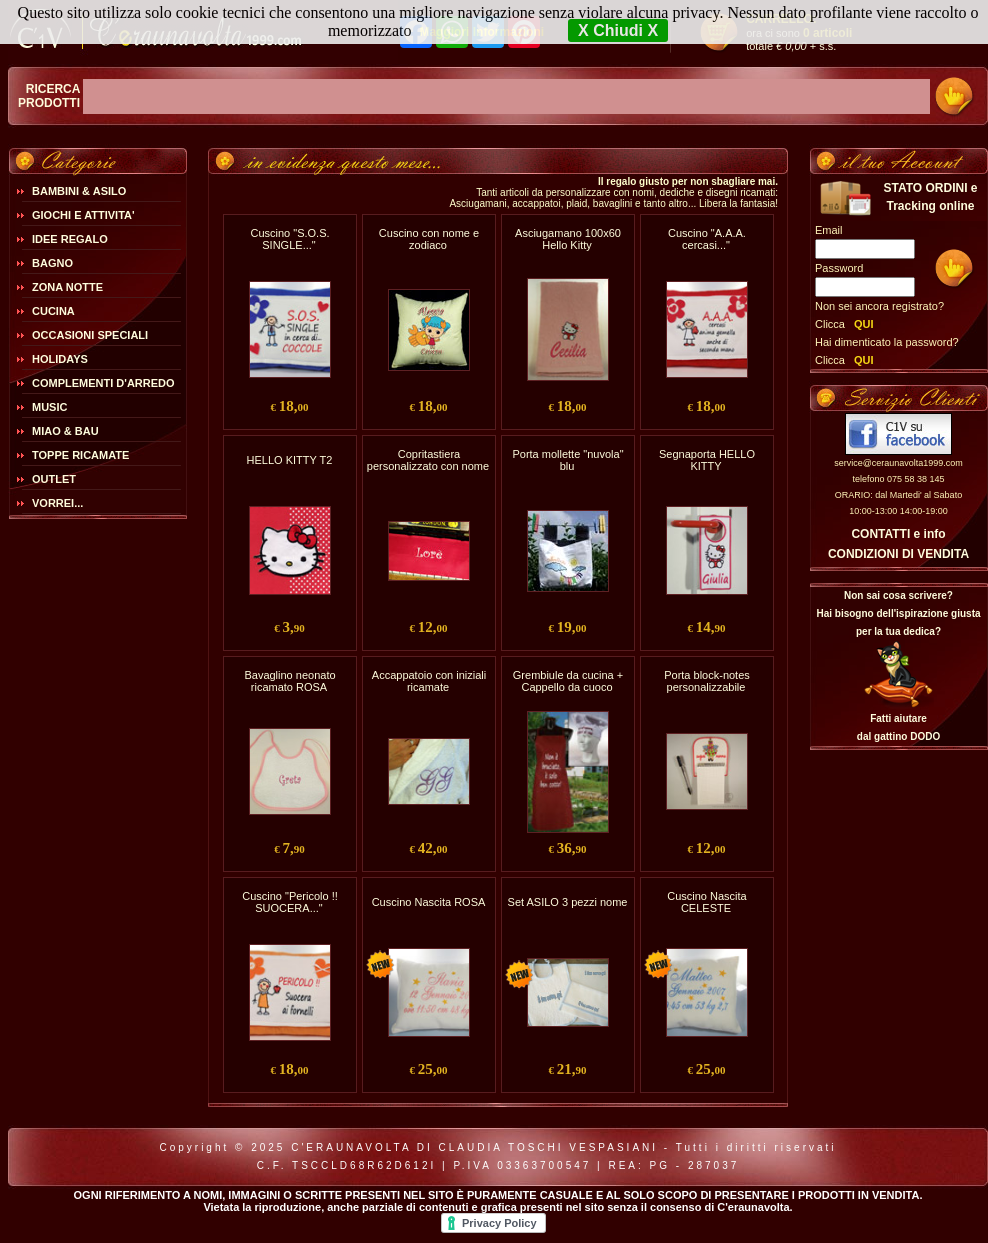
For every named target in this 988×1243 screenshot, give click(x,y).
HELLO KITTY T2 (290, 460)
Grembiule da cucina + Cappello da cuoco (568, 681)
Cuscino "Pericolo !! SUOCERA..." (290, 902)
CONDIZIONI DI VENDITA (898, 554)
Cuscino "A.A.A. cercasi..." (707, 239)
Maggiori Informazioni (481, 32)
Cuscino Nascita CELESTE (706, 902)
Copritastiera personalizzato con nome (428, 460)
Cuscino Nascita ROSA (429, 902)
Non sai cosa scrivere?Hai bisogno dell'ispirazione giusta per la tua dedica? (898, 613)
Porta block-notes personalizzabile (707, 681)
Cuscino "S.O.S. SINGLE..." (289, 239)
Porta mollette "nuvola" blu (567, 460)
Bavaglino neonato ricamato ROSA (289, 681)
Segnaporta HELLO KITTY (707, 460)
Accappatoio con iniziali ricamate (429, 681)
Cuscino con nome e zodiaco (429, 239)
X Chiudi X (618, 30)
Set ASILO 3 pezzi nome (568, 902)
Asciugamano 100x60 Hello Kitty (568, 239)
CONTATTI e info (898, 534)
